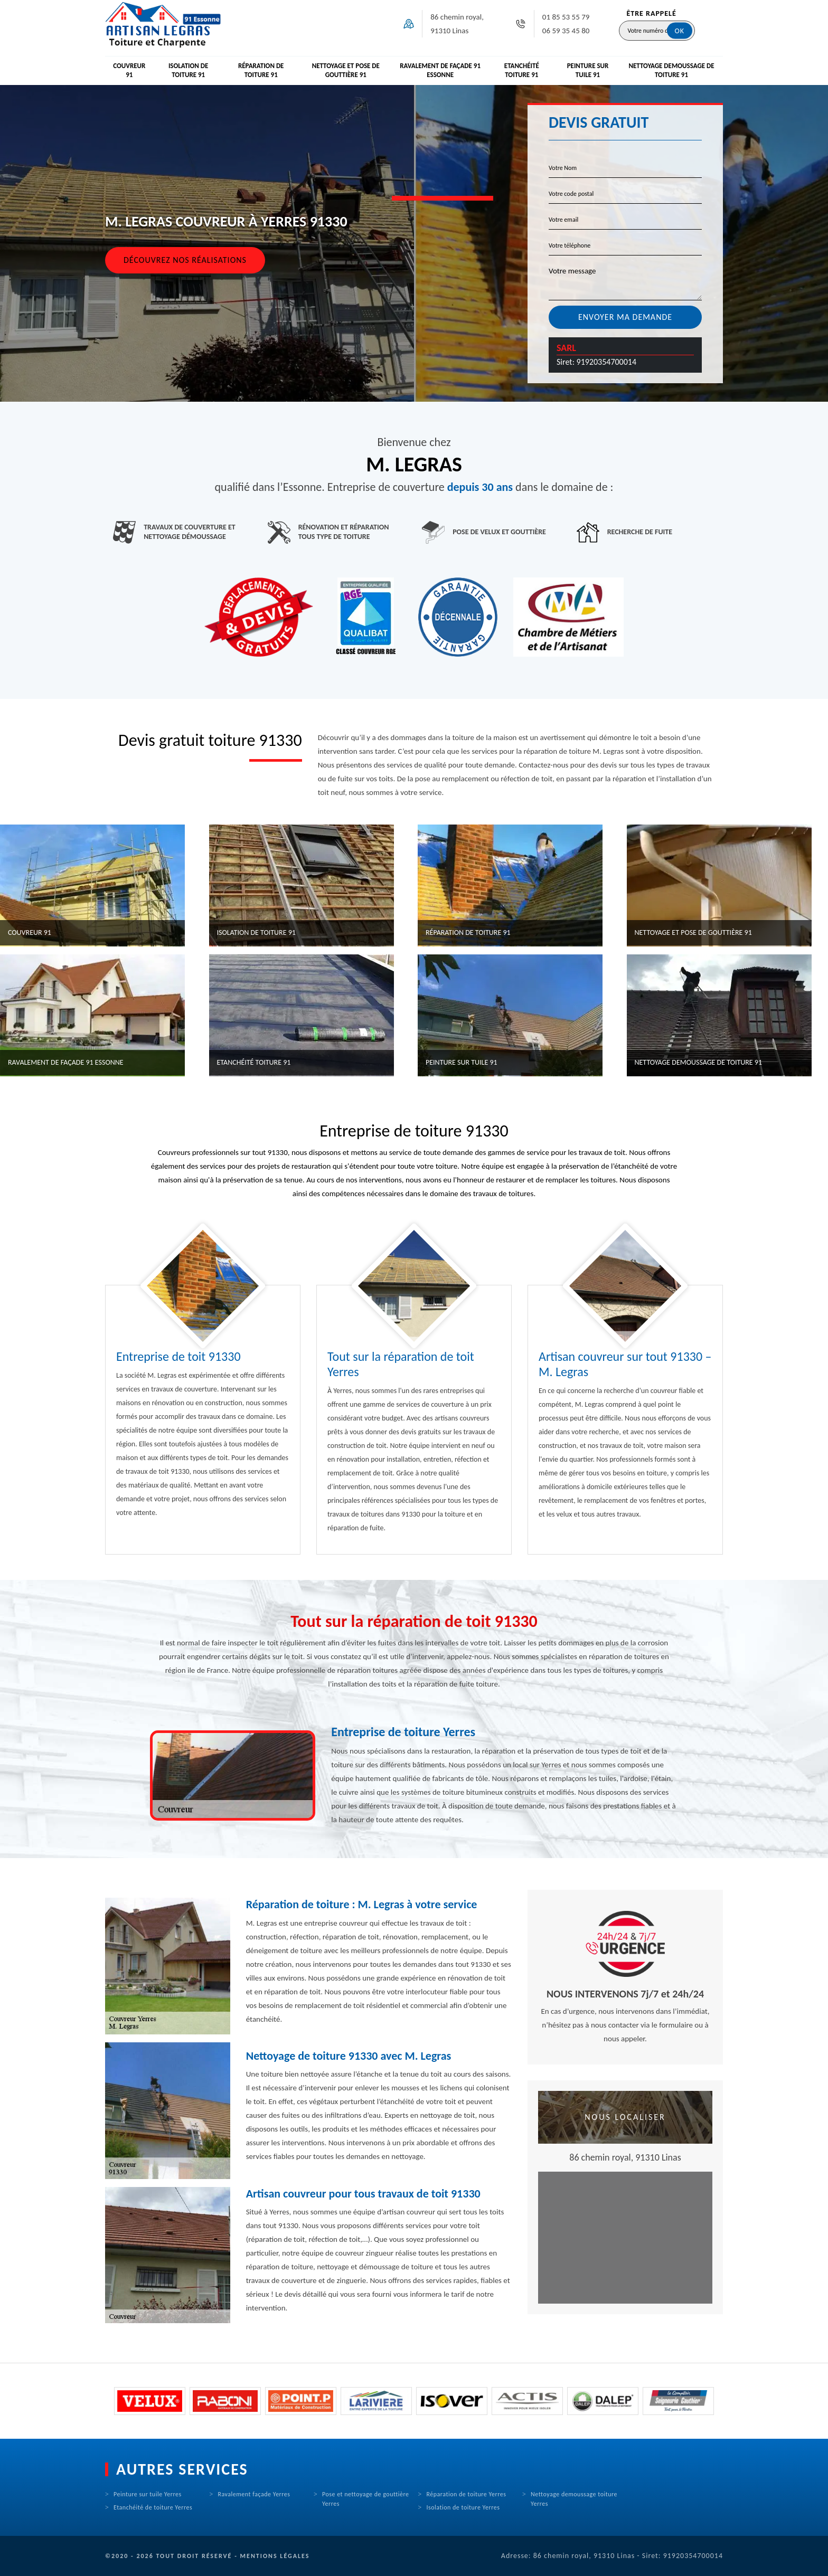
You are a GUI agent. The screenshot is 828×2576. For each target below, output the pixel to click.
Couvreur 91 (129, 70)
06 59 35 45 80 (566, 30)
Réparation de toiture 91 (261, 70)
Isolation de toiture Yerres (463, 2507)
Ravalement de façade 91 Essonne (440, 70)
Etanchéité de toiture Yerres (153, 2507)
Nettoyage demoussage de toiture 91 (671, 70)
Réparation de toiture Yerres (466, 2494)
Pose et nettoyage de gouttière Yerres (365, 2498)
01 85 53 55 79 (566, 17)
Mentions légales (275, 2556)
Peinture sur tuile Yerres (148, 2494)
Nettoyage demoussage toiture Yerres (574, 2498)
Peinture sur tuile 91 (588, 70)
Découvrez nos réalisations (185, 260)
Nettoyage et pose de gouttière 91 (346, 70)
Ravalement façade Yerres (254, 2494)
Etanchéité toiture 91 (521, 70)
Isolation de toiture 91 (188, 70)
